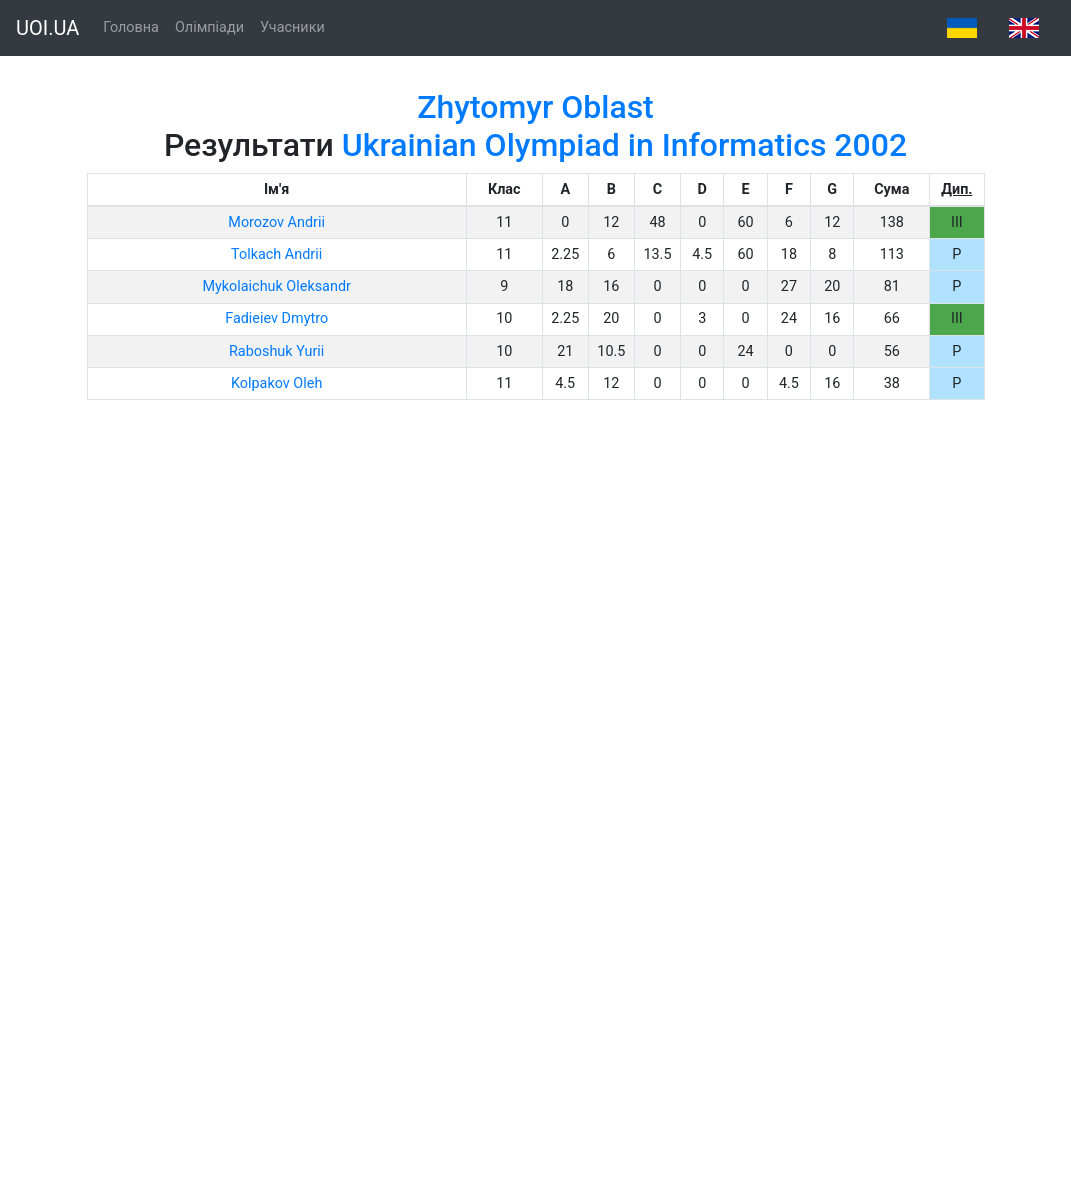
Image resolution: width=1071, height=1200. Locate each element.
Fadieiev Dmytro (276, 318)
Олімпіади (209, 27)
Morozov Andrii (276, 222)
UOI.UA (47, 28)
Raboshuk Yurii (276, 351)
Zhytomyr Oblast (535, 107)
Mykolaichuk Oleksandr (276, 286)
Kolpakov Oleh (276, 383)
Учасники (292, 27)
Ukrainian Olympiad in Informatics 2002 (624, 145)
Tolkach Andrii (276, 254)
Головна (131, 27)
